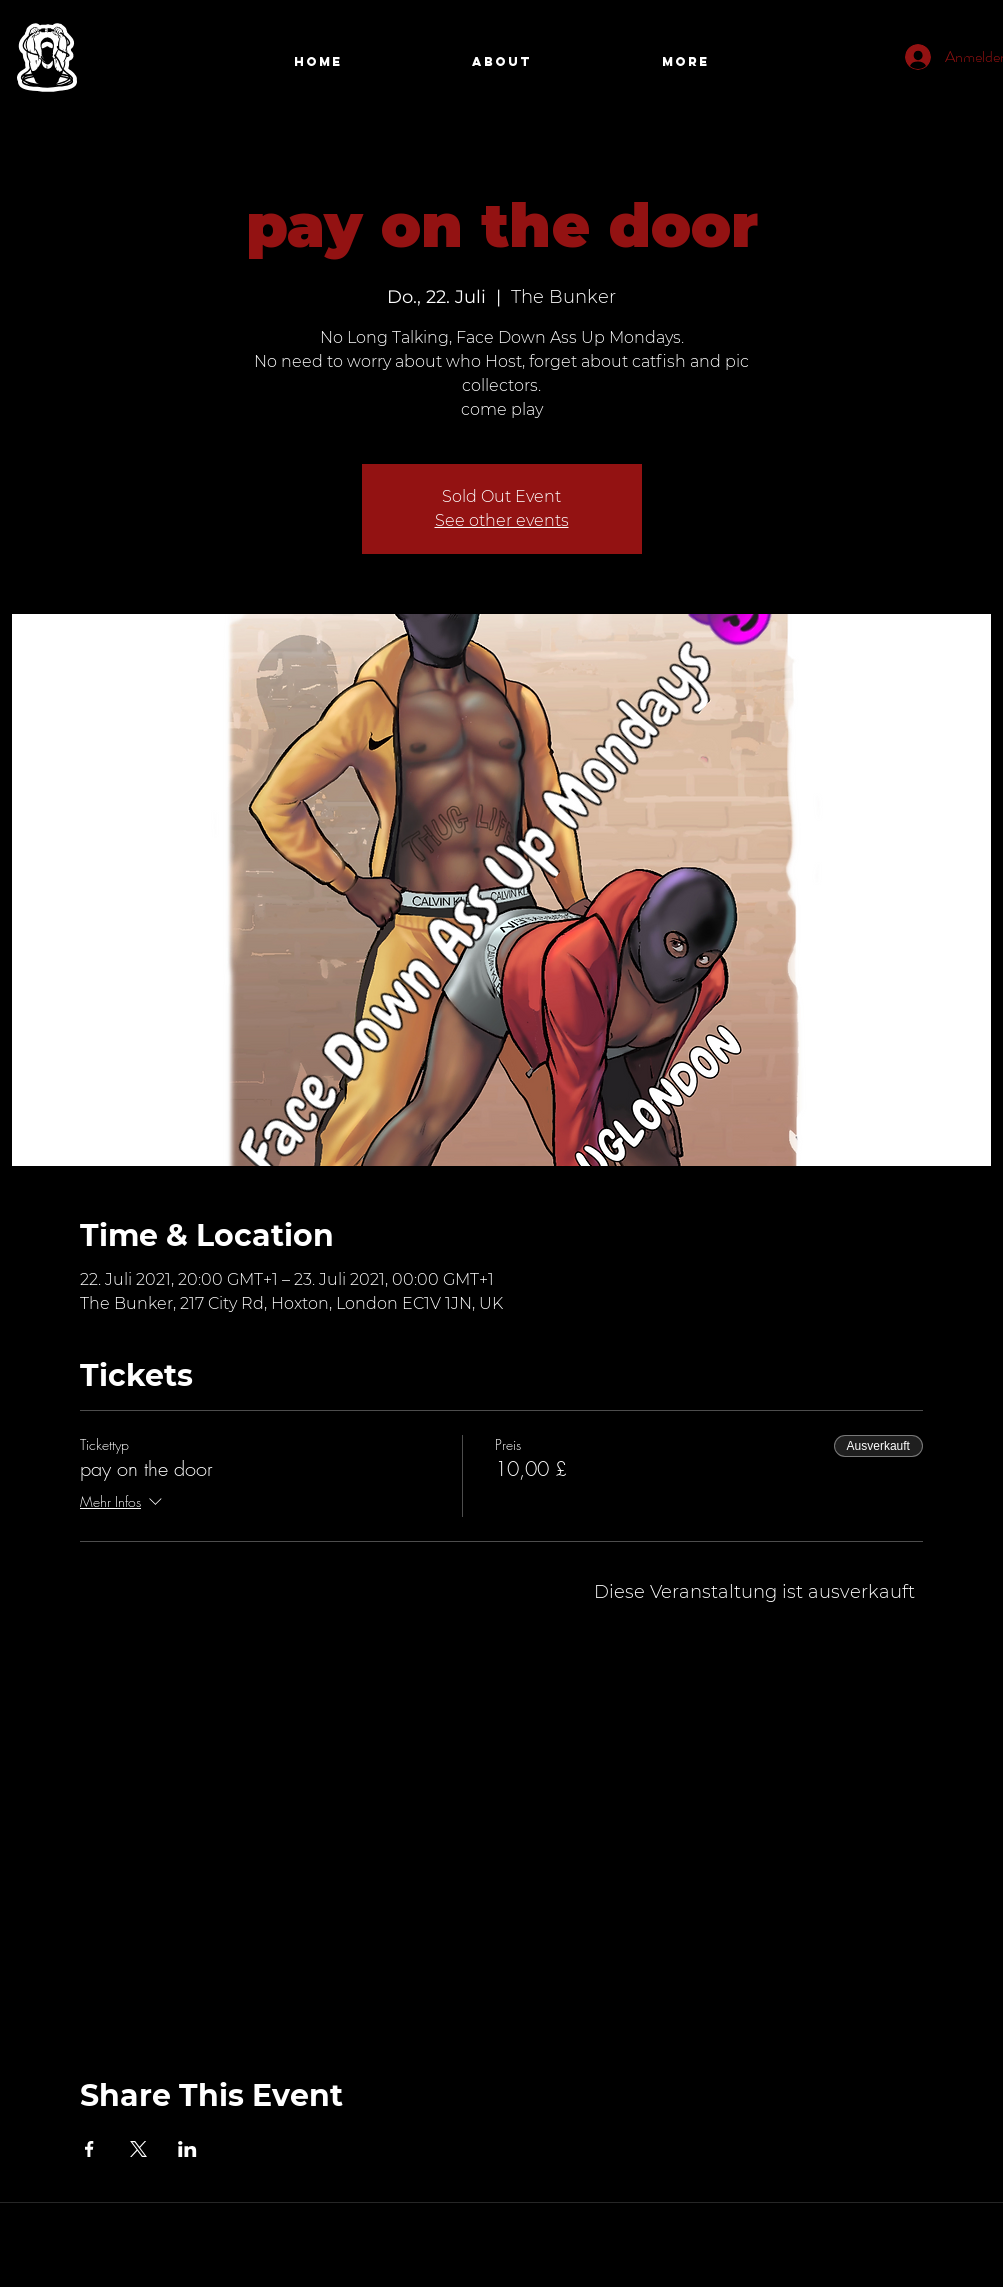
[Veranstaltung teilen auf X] (138, 2149)
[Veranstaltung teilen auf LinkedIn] (187, 2149)
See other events (502, 520)
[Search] (971, 63)
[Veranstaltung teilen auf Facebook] (89, 2149)
